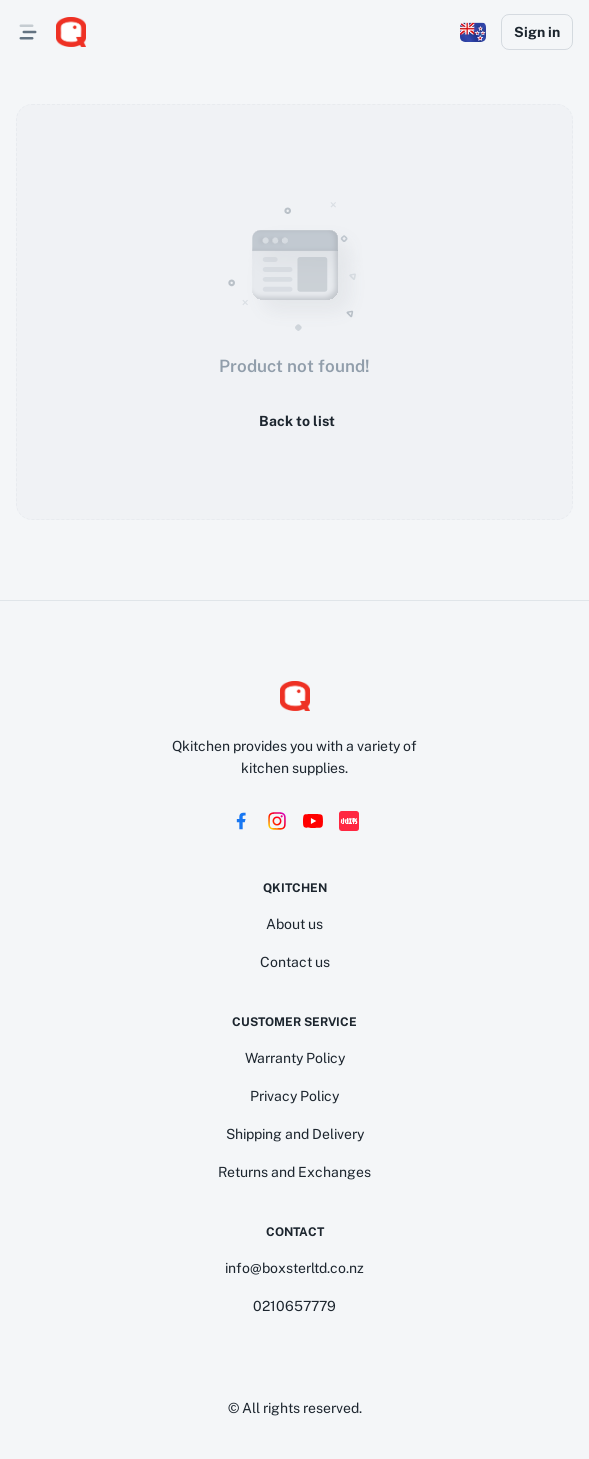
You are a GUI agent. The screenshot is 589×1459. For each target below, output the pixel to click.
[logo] (71, 32)
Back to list (295, 421)
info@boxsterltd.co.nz (294, 1268)
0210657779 (294, 1306)
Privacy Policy (294, 1096)
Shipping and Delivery (295, 1134)
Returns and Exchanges (294, 1172)
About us (294, 924)
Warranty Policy (295, 1058)
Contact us (295, 962)
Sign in (537, 32)
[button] (473, 32)
